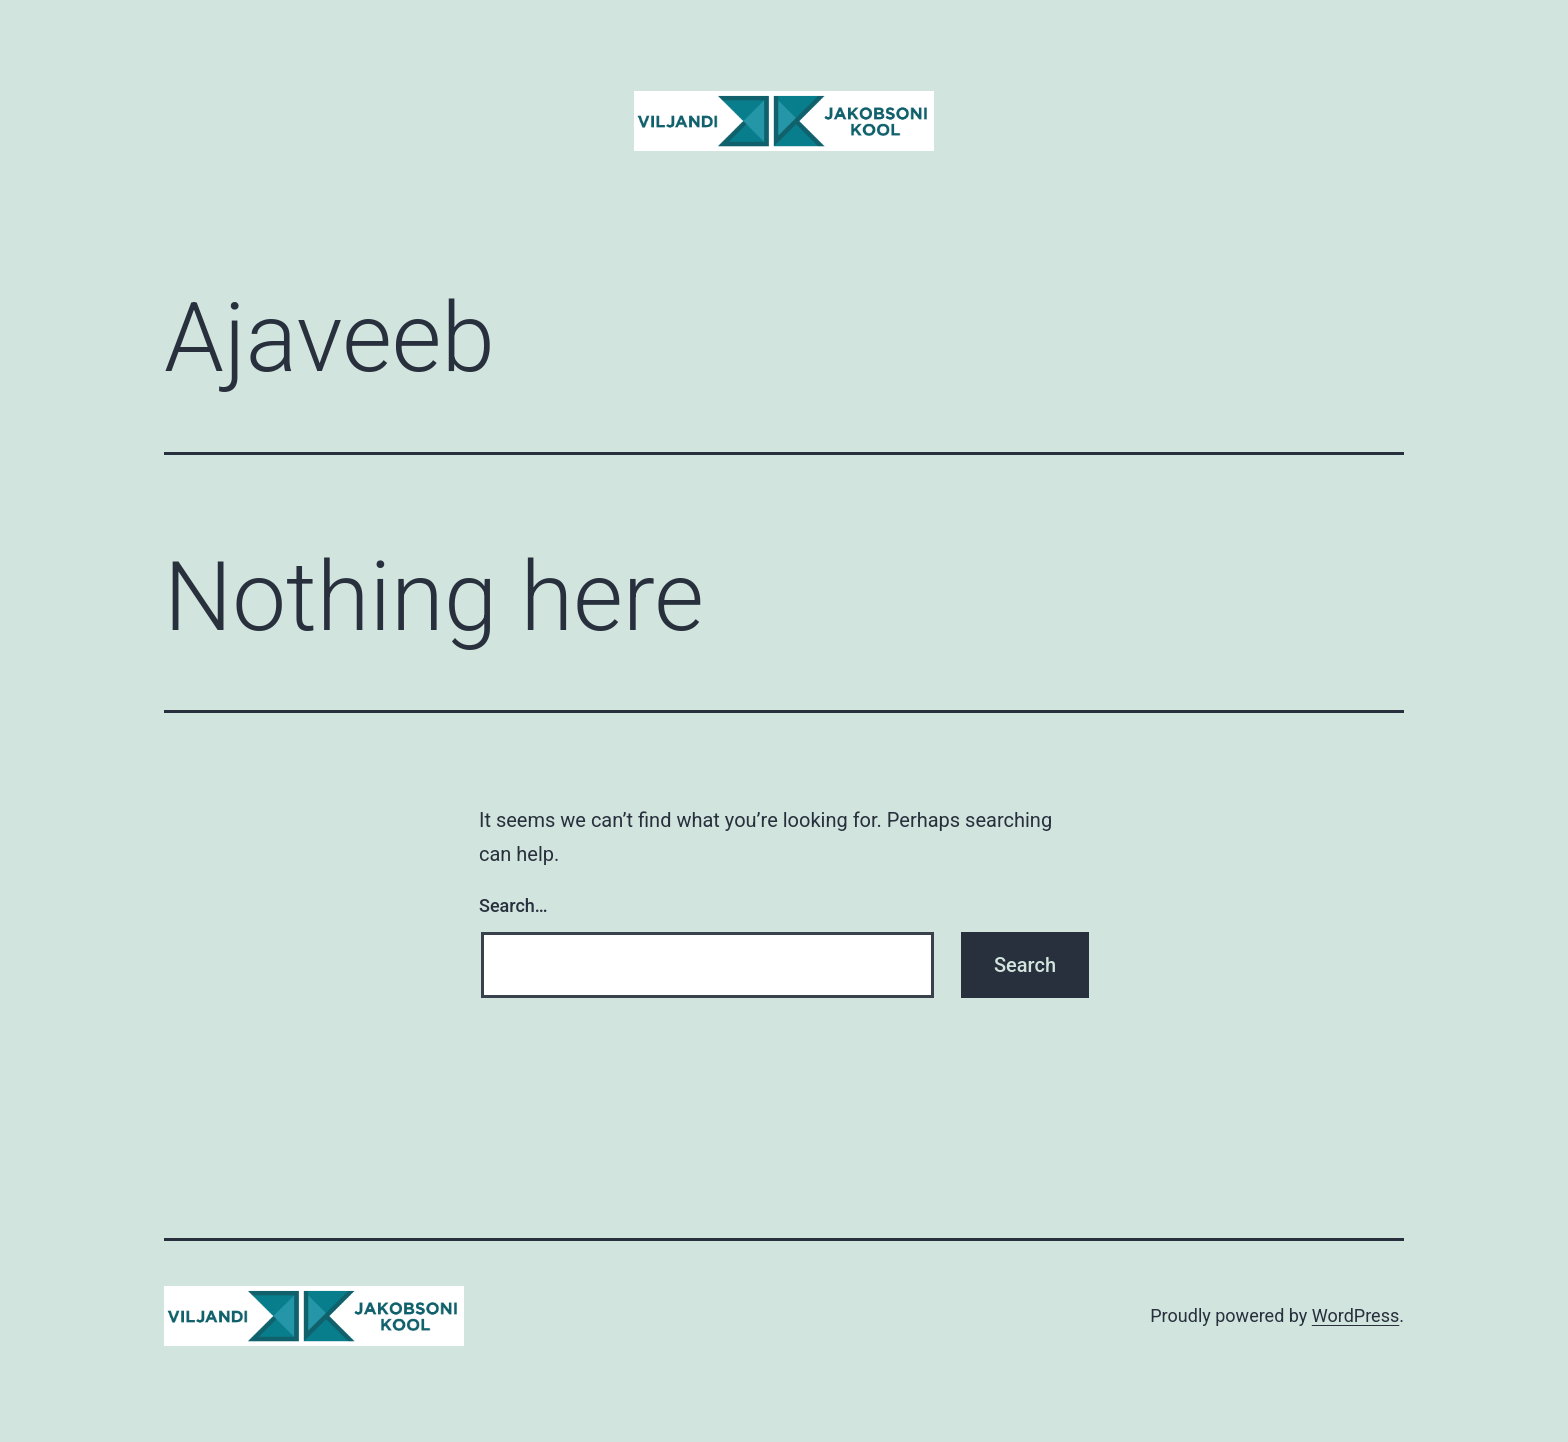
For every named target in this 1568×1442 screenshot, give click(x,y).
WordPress (1355, 1315)
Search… (513, 905)
